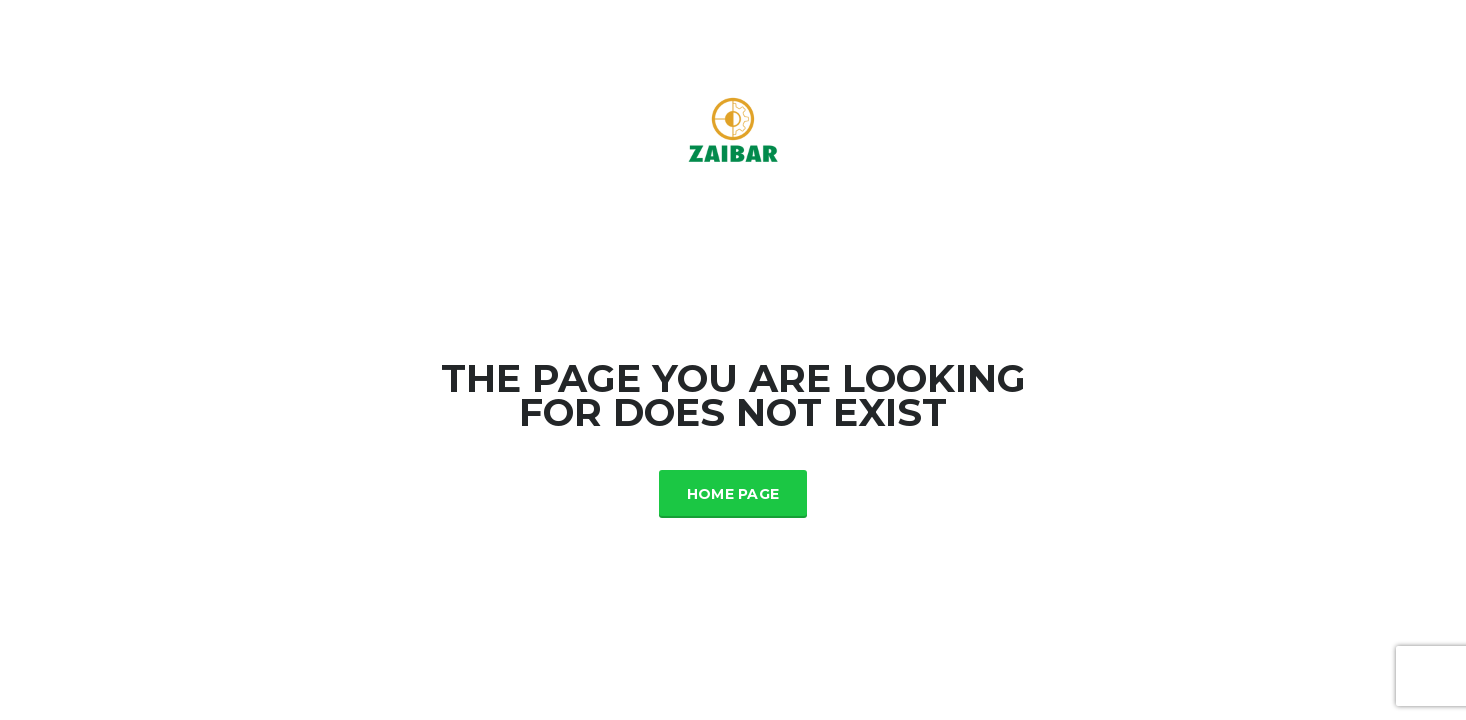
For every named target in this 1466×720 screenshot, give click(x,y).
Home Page (733, 494)
